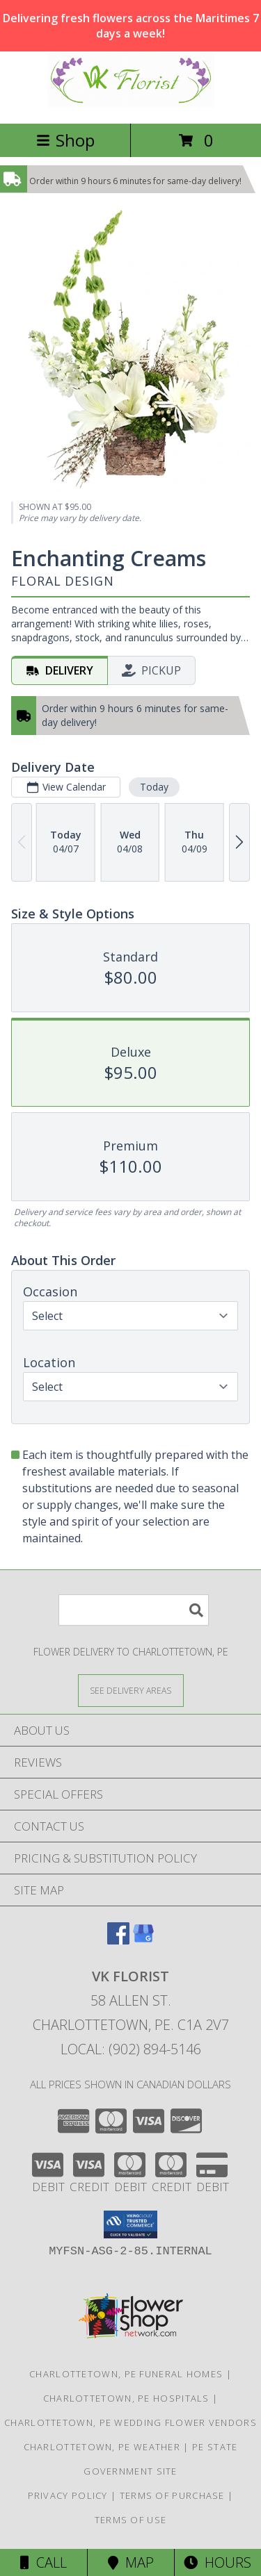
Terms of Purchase (172, 2495)
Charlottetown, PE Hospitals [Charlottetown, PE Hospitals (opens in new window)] (126, 2398)
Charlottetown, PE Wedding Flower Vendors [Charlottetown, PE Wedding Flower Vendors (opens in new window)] (130, 2422)
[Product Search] (133, 1610)
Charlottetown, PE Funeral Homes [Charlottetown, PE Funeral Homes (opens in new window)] (126, 2374)
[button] (130, 2224)
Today (154, 786)
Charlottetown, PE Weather (102, 2447)
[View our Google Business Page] (143, 1940)
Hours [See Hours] (217, 2562)
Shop (65, 140)
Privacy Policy (68, 2495)
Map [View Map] (131, 2562)
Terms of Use (131, 2519)
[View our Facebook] (118, 1940)
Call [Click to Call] (43, 2562)
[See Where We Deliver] (131, 1689)
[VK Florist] (130, 103)
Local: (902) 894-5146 (131, 2049)
